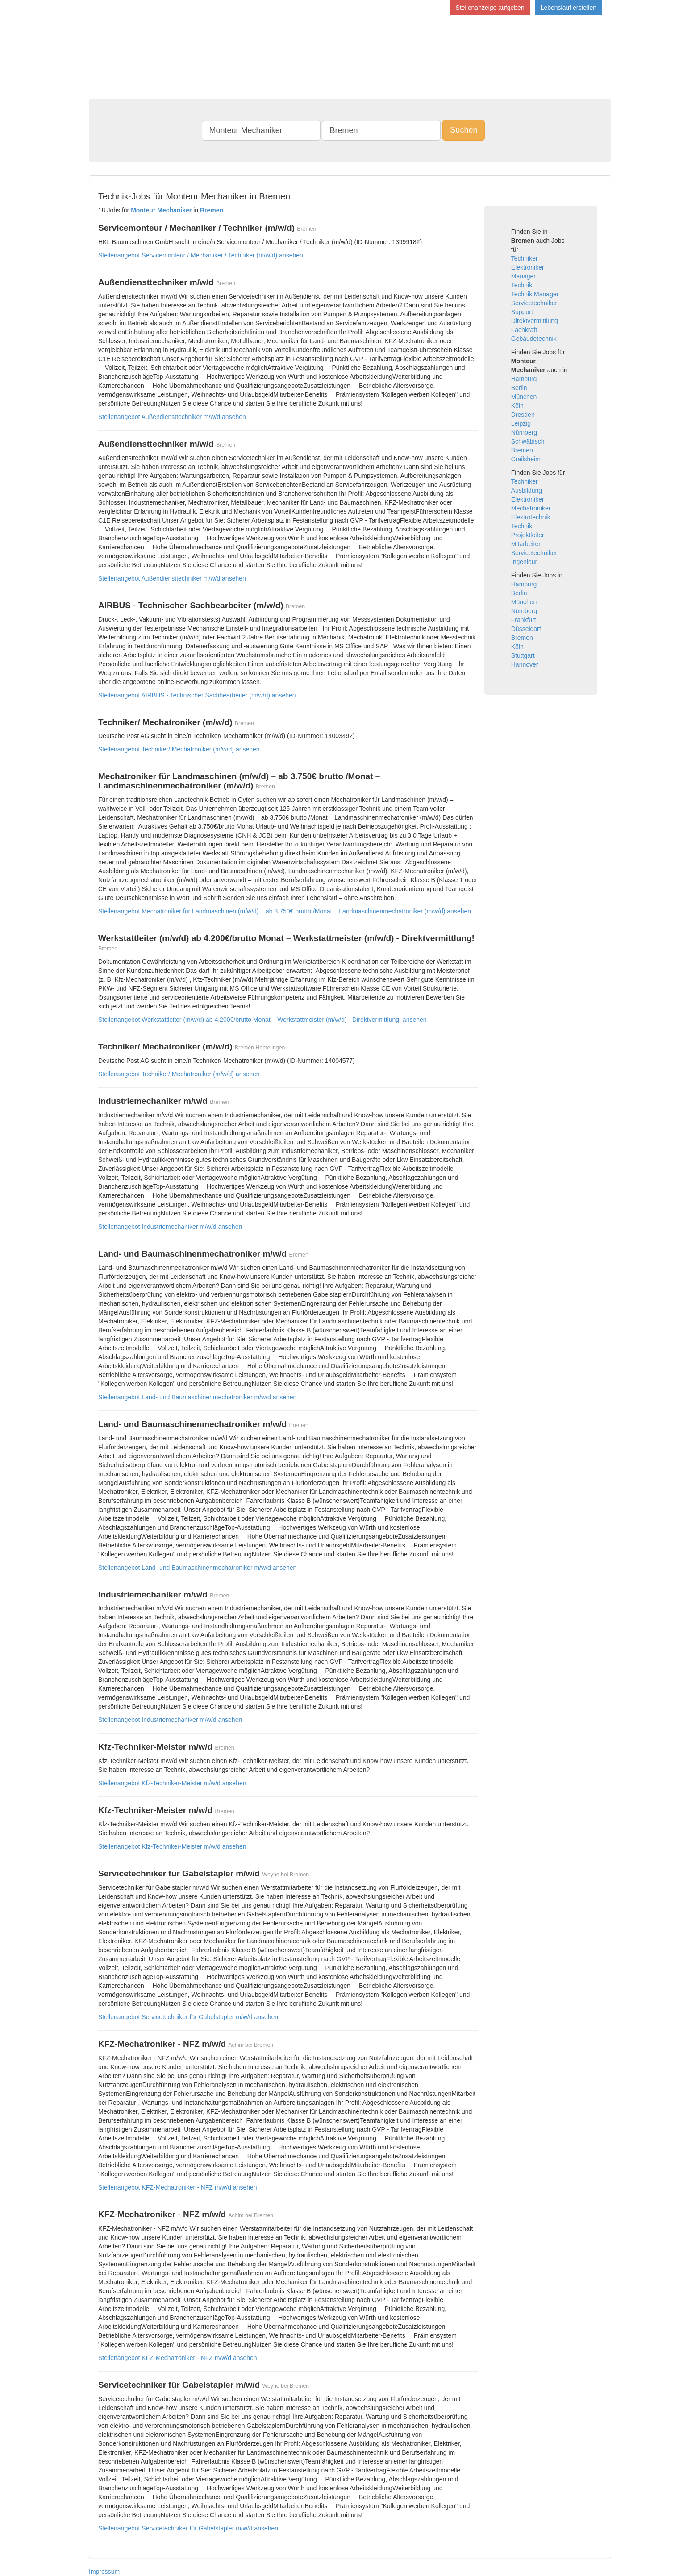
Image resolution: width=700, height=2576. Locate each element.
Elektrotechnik (530, 517)
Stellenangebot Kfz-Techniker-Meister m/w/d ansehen (172, 1783)
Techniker (524, 258)
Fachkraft (524, 329)
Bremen (522, 450)
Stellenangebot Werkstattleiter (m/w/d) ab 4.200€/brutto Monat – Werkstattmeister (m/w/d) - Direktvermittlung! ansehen (262, 1019)
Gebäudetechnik (534, 338)
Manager (523, 276)
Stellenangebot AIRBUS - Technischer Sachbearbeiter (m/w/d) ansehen (197, 695)
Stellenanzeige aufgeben (490, 7)
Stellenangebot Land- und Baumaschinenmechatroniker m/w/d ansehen (197, 1397)
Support (522, 311)
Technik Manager (535, 294)
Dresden (523, 414)
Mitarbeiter (526, 544)
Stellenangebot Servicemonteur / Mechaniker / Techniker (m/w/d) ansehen (200, 255)
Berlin (519, 387)
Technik (521, 285)
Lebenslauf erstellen (568, 7)
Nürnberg (524, 432)
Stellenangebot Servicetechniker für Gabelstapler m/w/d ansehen (188, 2016)
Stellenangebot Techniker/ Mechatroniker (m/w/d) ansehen (179, 749)
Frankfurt (523, 619)
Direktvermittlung (534, 320)
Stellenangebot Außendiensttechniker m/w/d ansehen (172, 416)
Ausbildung (526, 490)
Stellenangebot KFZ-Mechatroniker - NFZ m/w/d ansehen (177, 2187)
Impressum (104, 2571)
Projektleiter (527, 535)
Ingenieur (524, 561)
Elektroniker (527, 267)
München (524, 396)
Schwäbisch (528, 441)
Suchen (463, 129)
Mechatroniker (531, 508)
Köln (517, 405)
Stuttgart (523, 655)
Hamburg (524, 378)
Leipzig (521, 423)
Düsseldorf (526, 628)
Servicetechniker (534, 303)
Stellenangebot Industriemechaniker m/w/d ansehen (170, 1226)
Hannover (524, 664)
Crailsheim (526, 459)
